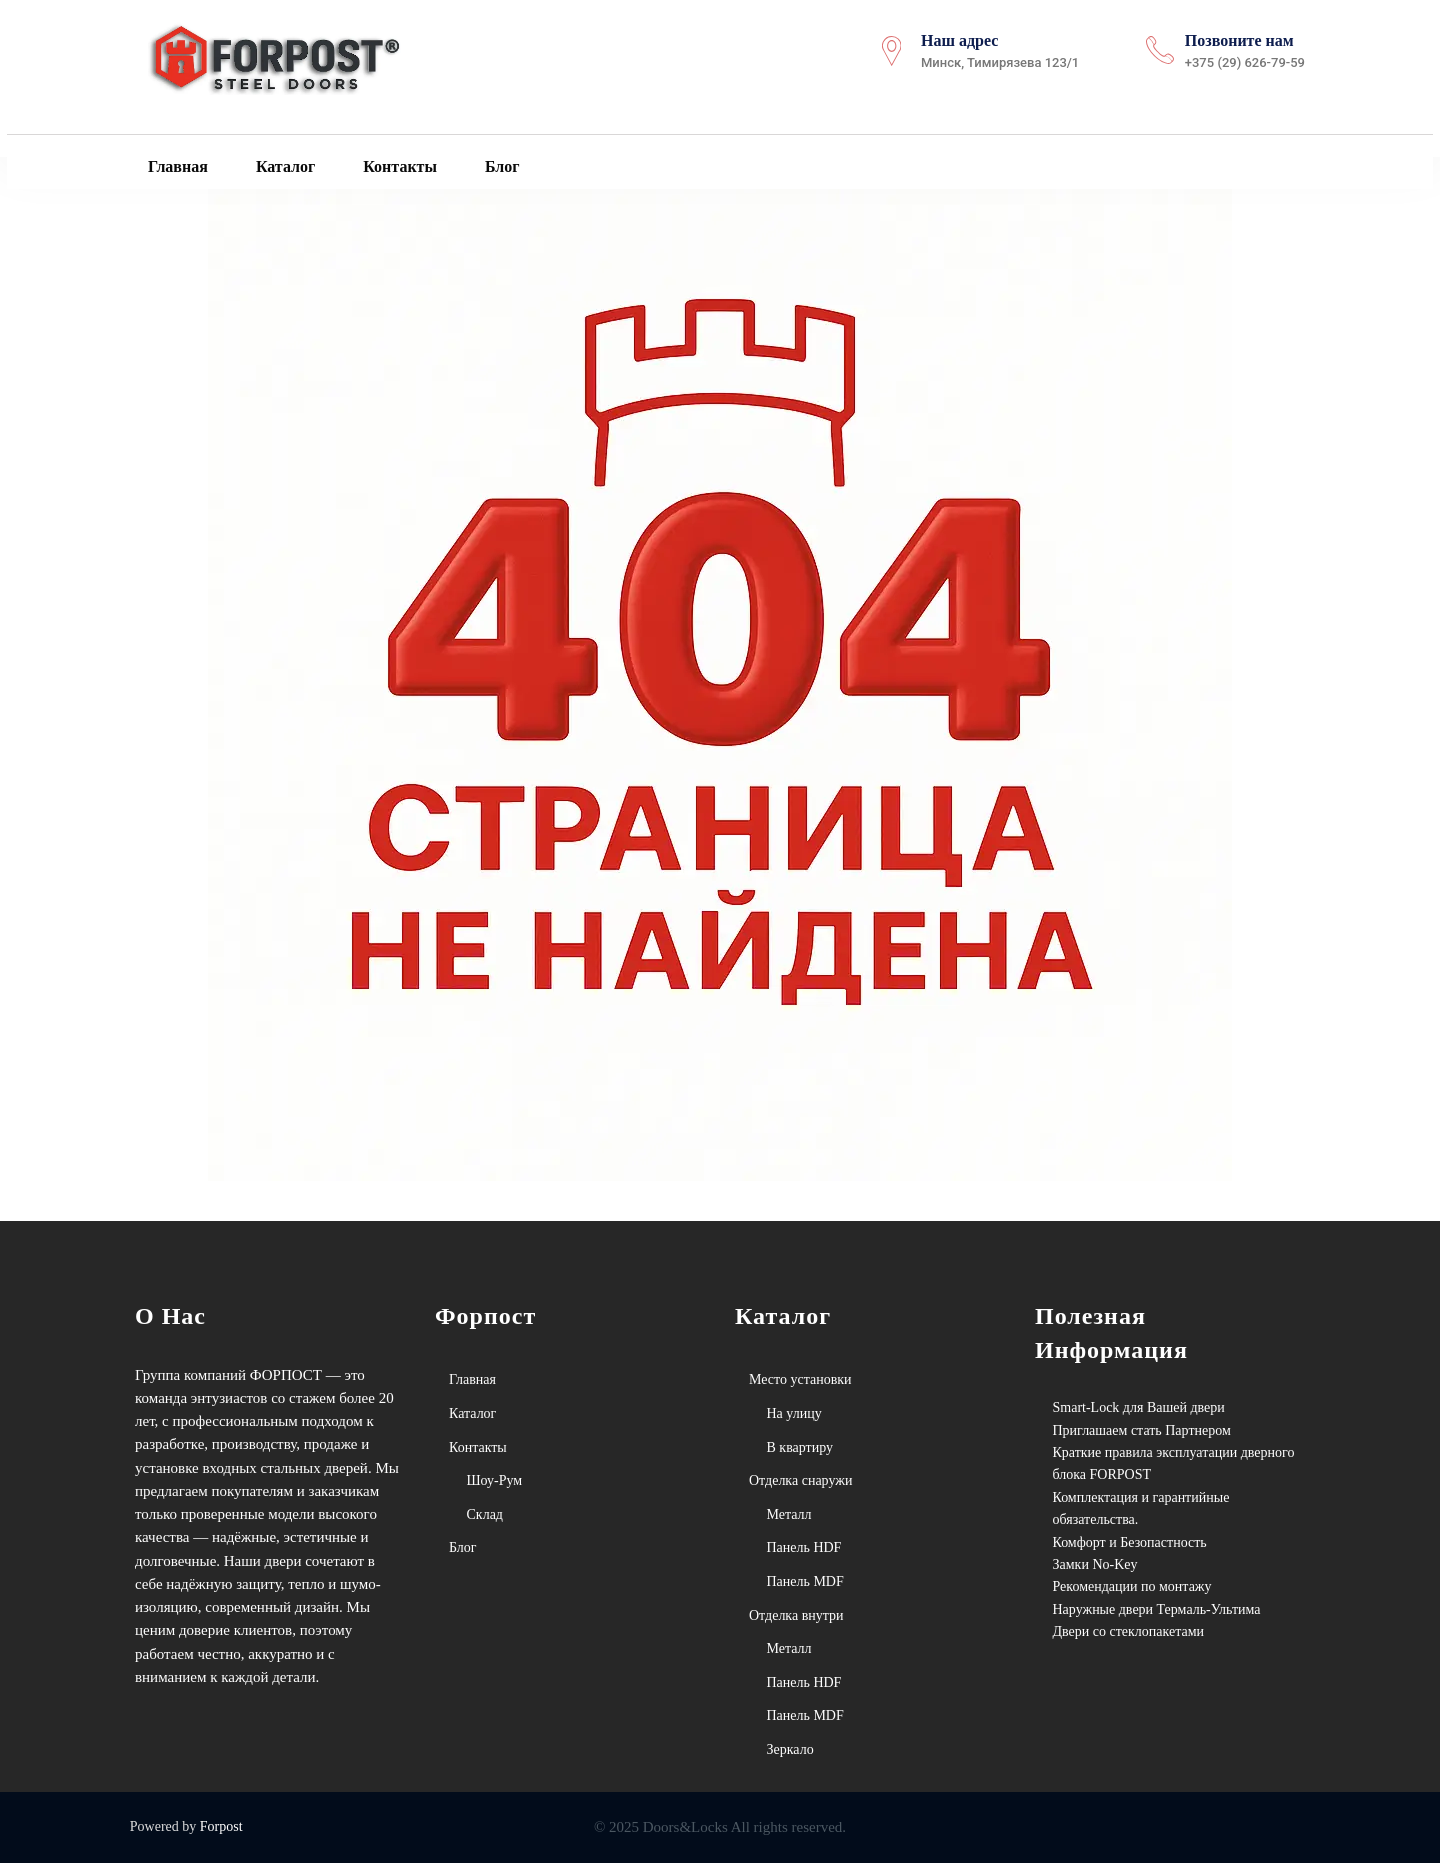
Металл (789, 1514)
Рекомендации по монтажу (1132, 1586)
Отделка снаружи (800, 1480)
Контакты (398, 167)
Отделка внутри (796, 1615)
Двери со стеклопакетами (1129, 1631)
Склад (485, 1514)
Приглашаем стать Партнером (1142, 1430)
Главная (176, 167)
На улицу (794, 1413)
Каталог (283, 167)
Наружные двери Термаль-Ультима (1157, 1609)
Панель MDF (805, 1581)
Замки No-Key (1095, 1564)
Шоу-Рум (495, 1480)
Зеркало (790, 1749)
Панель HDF (804, 1547)
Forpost (221, 1826)
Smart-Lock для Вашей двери (1139, 1407)
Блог (500, 167)
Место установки (800, 1379)
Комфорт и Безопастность (1130, 1542)
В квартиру (800, 1447)
